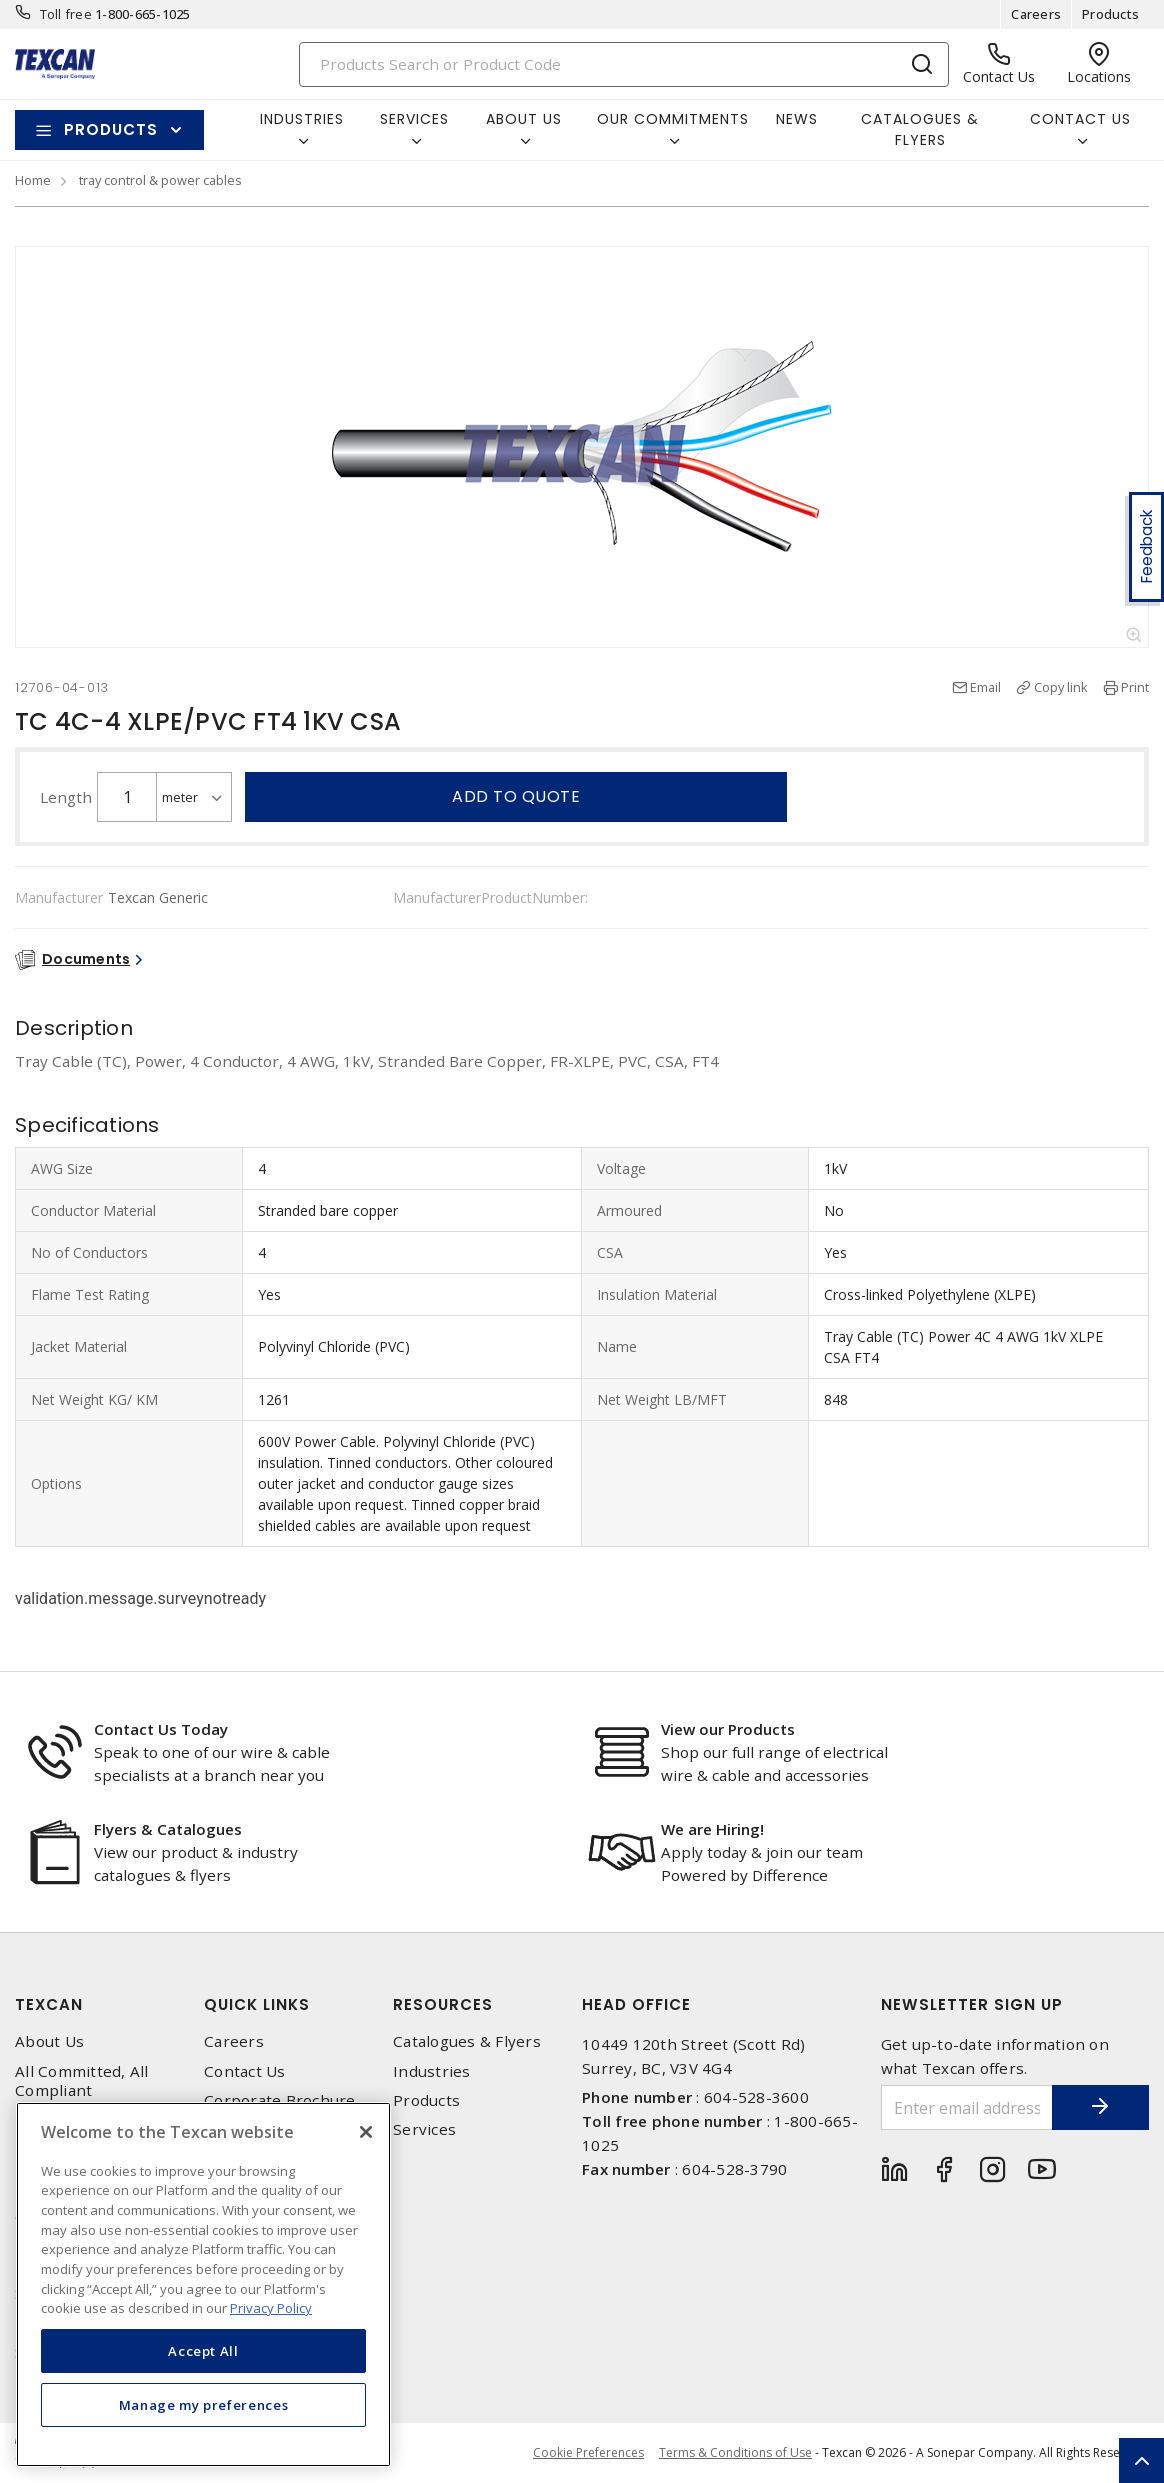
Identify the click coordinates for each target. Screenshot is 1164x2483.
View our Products (728, 1729)
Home (33, 180)
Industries (432, 2071)
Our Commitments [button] (673, 119)
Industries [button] (302, 119)
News (797, 119)
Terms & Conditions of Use (735, 2452)
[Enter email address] (966, 2107)
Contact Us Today (161, 1729)
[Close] (366, 2132)
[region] (203, 2284)
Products (1110, 14)
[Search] (624, 64)
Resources (443, 2004)
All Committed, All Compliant (82, 2081)
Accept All (203, 2351)
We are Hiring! (712, 1829)
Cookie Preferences (588, 2453)
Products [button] (111, 129)
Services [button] (414, 119)
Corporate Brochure (280, 2100)
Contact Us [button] (1080, 119)
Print (1135, 687)
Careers (1036, 14)
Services (424, 2129)
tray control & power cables (160, 180)
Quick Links (257, 2004)
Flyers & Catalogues (168, 1829)
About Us (49, 2041)
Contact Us (245, 2071)
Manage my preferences (204, 2405)
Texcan (49, 2004)
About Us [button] (524, 119)
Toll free (66, 14)
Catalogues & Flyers (920, 129)
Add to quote (516, 796)
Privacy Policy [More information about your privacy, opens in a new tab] (271, 2308)
